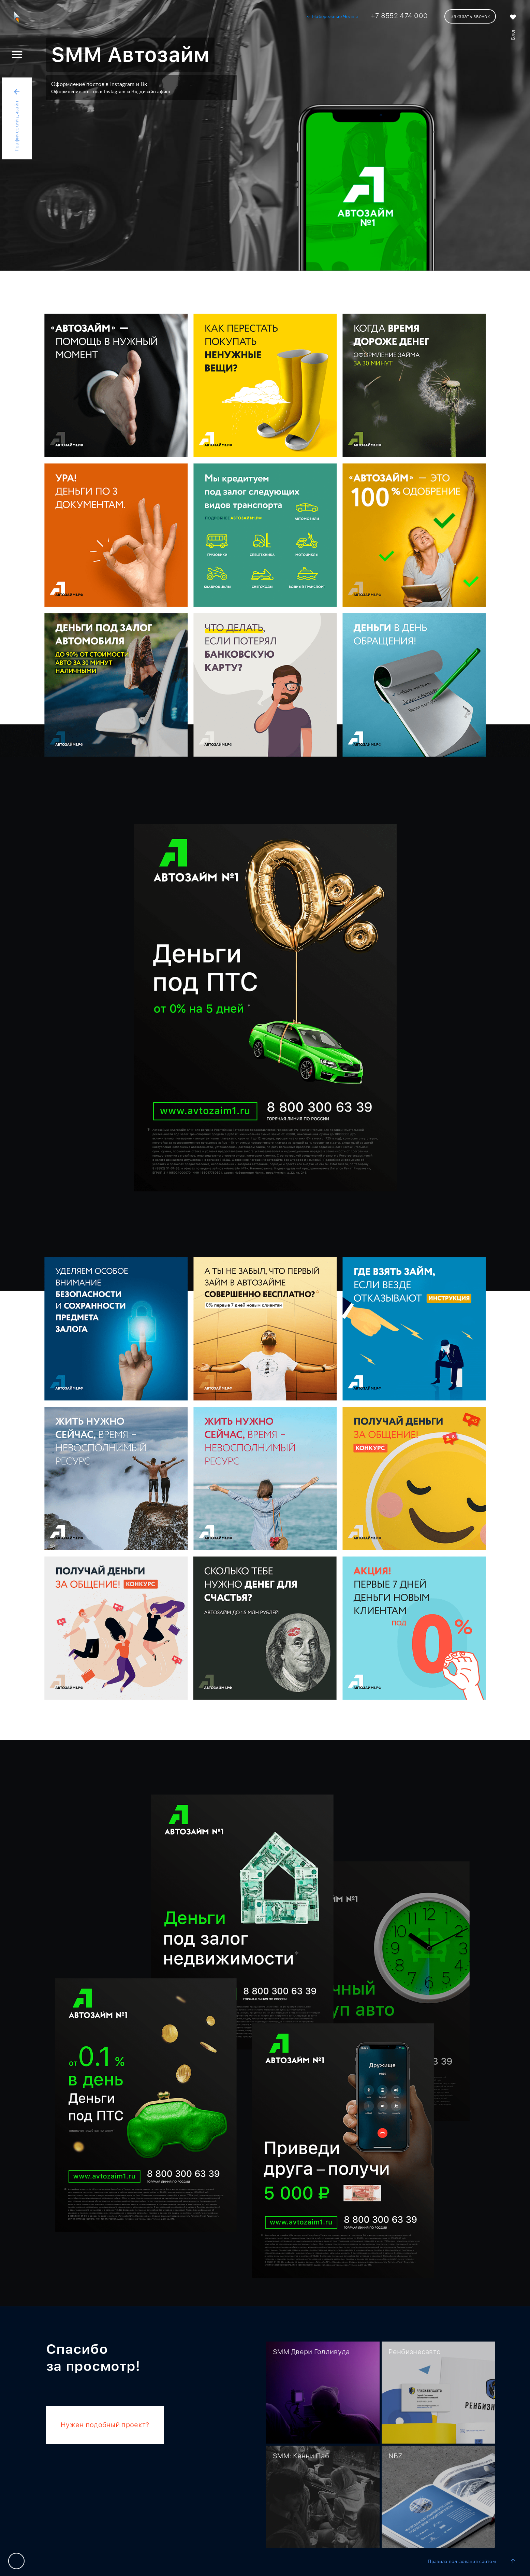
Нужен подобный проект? (105, 2425)
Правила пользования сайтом (462, 2561)
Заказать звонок (470, 16)
